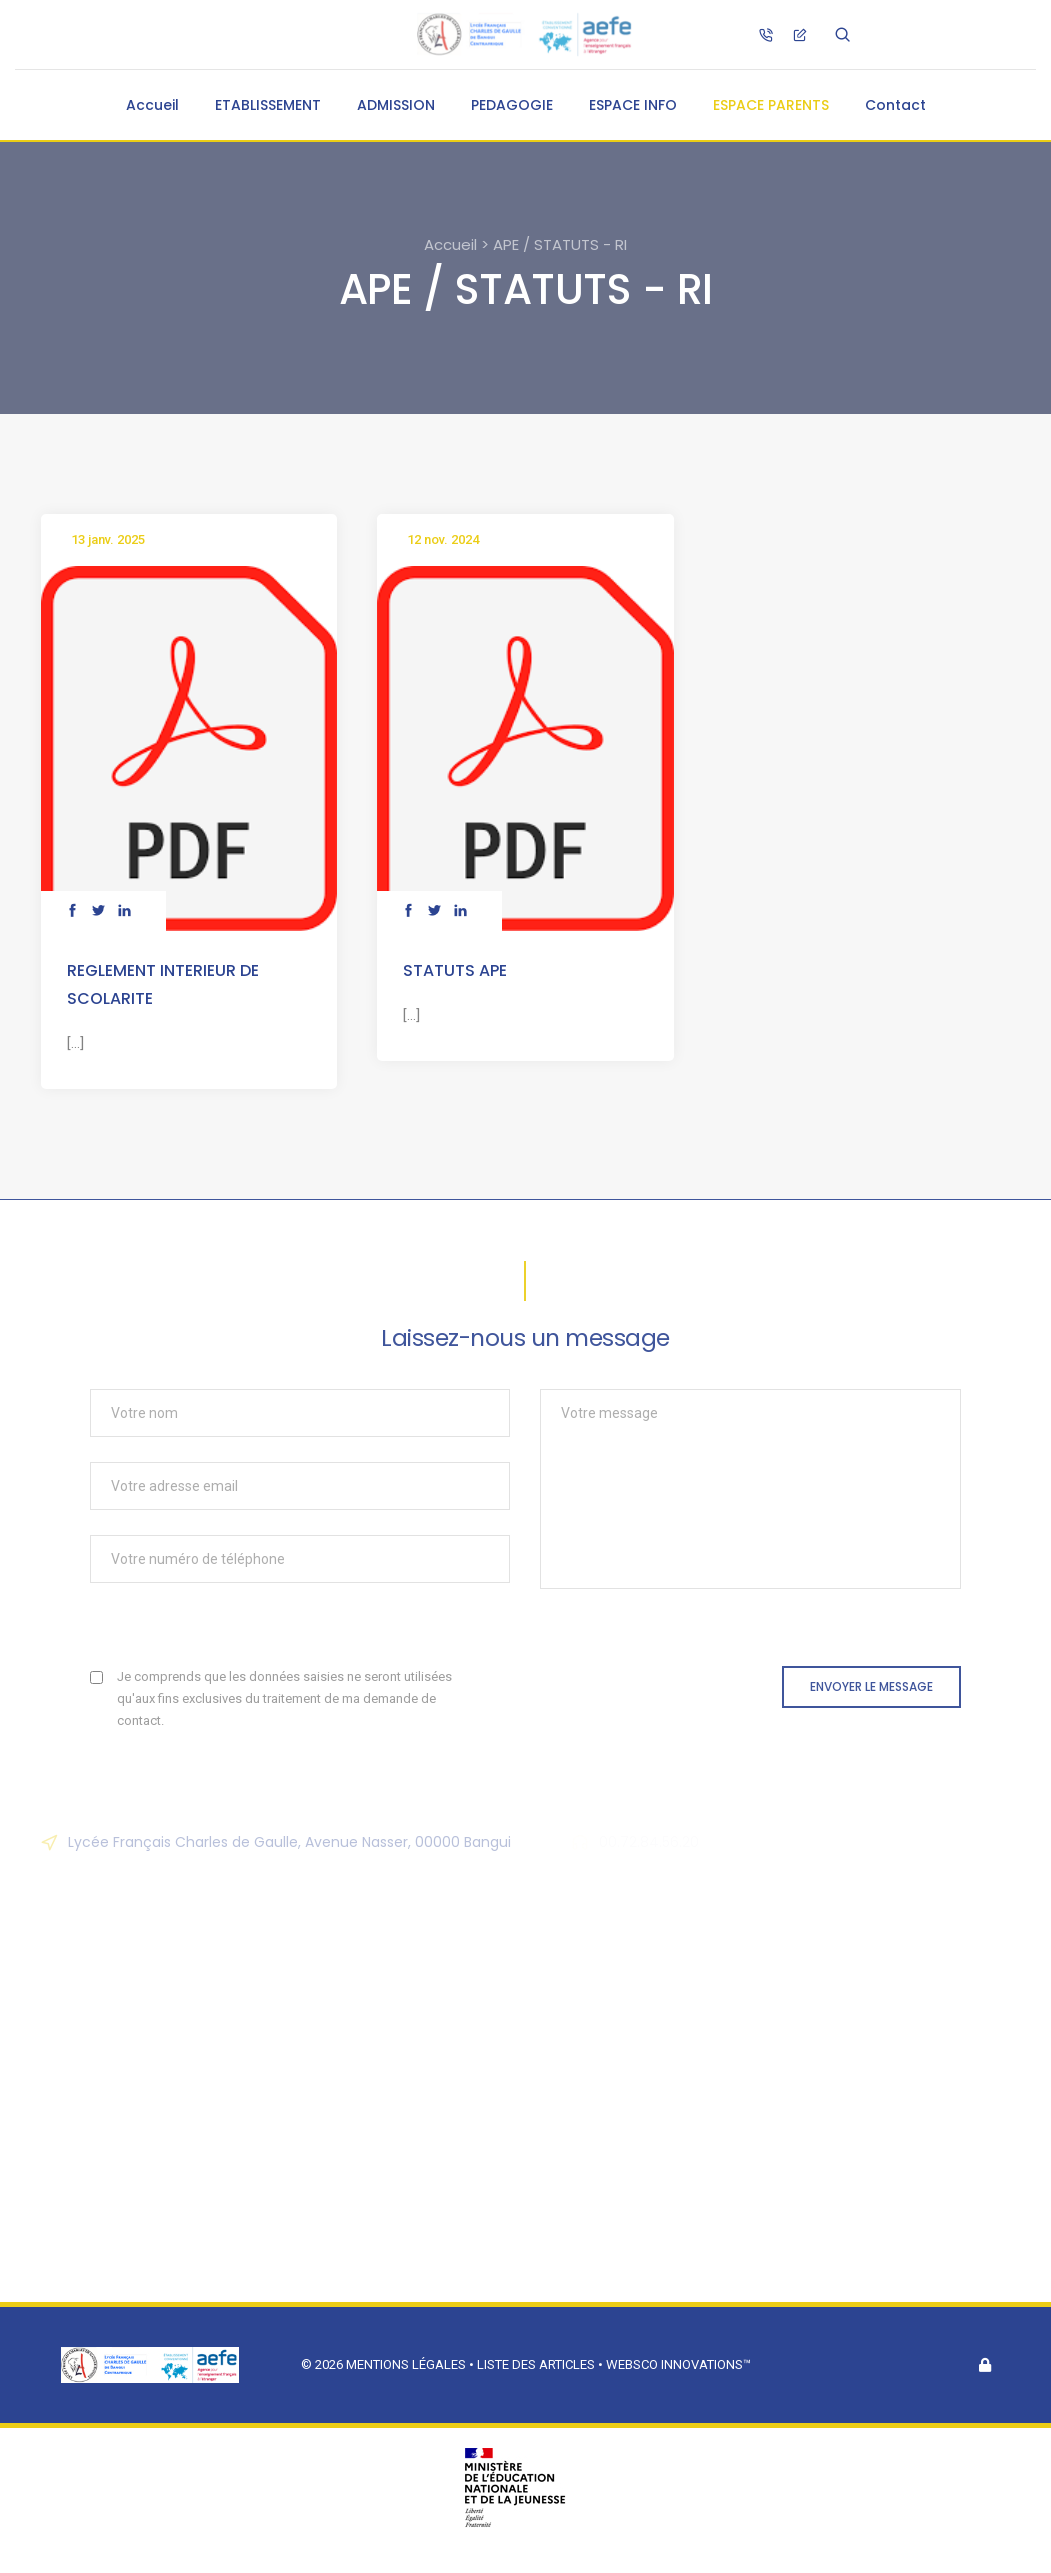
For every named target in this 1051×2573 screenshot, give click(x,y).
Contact (895, 105)
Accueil (152, 105)
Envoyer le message (871, 1686)
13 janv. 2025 (108, 539)
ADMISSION (396, 105)
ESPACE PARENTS (771, 105)
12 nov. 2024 (443, 539)
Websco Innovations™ (678, 2364)
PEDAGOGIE (512, 105)
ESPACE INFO (633, 105)
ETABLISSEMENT (268, 105)
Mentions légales (406, 2364)
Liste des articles (537, 2364)
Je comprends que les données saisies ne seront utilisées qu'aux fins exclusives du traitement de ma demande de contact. (284, 1698)
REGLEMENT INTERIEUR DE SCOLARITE (163, 984)
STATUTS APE (455, 970)
